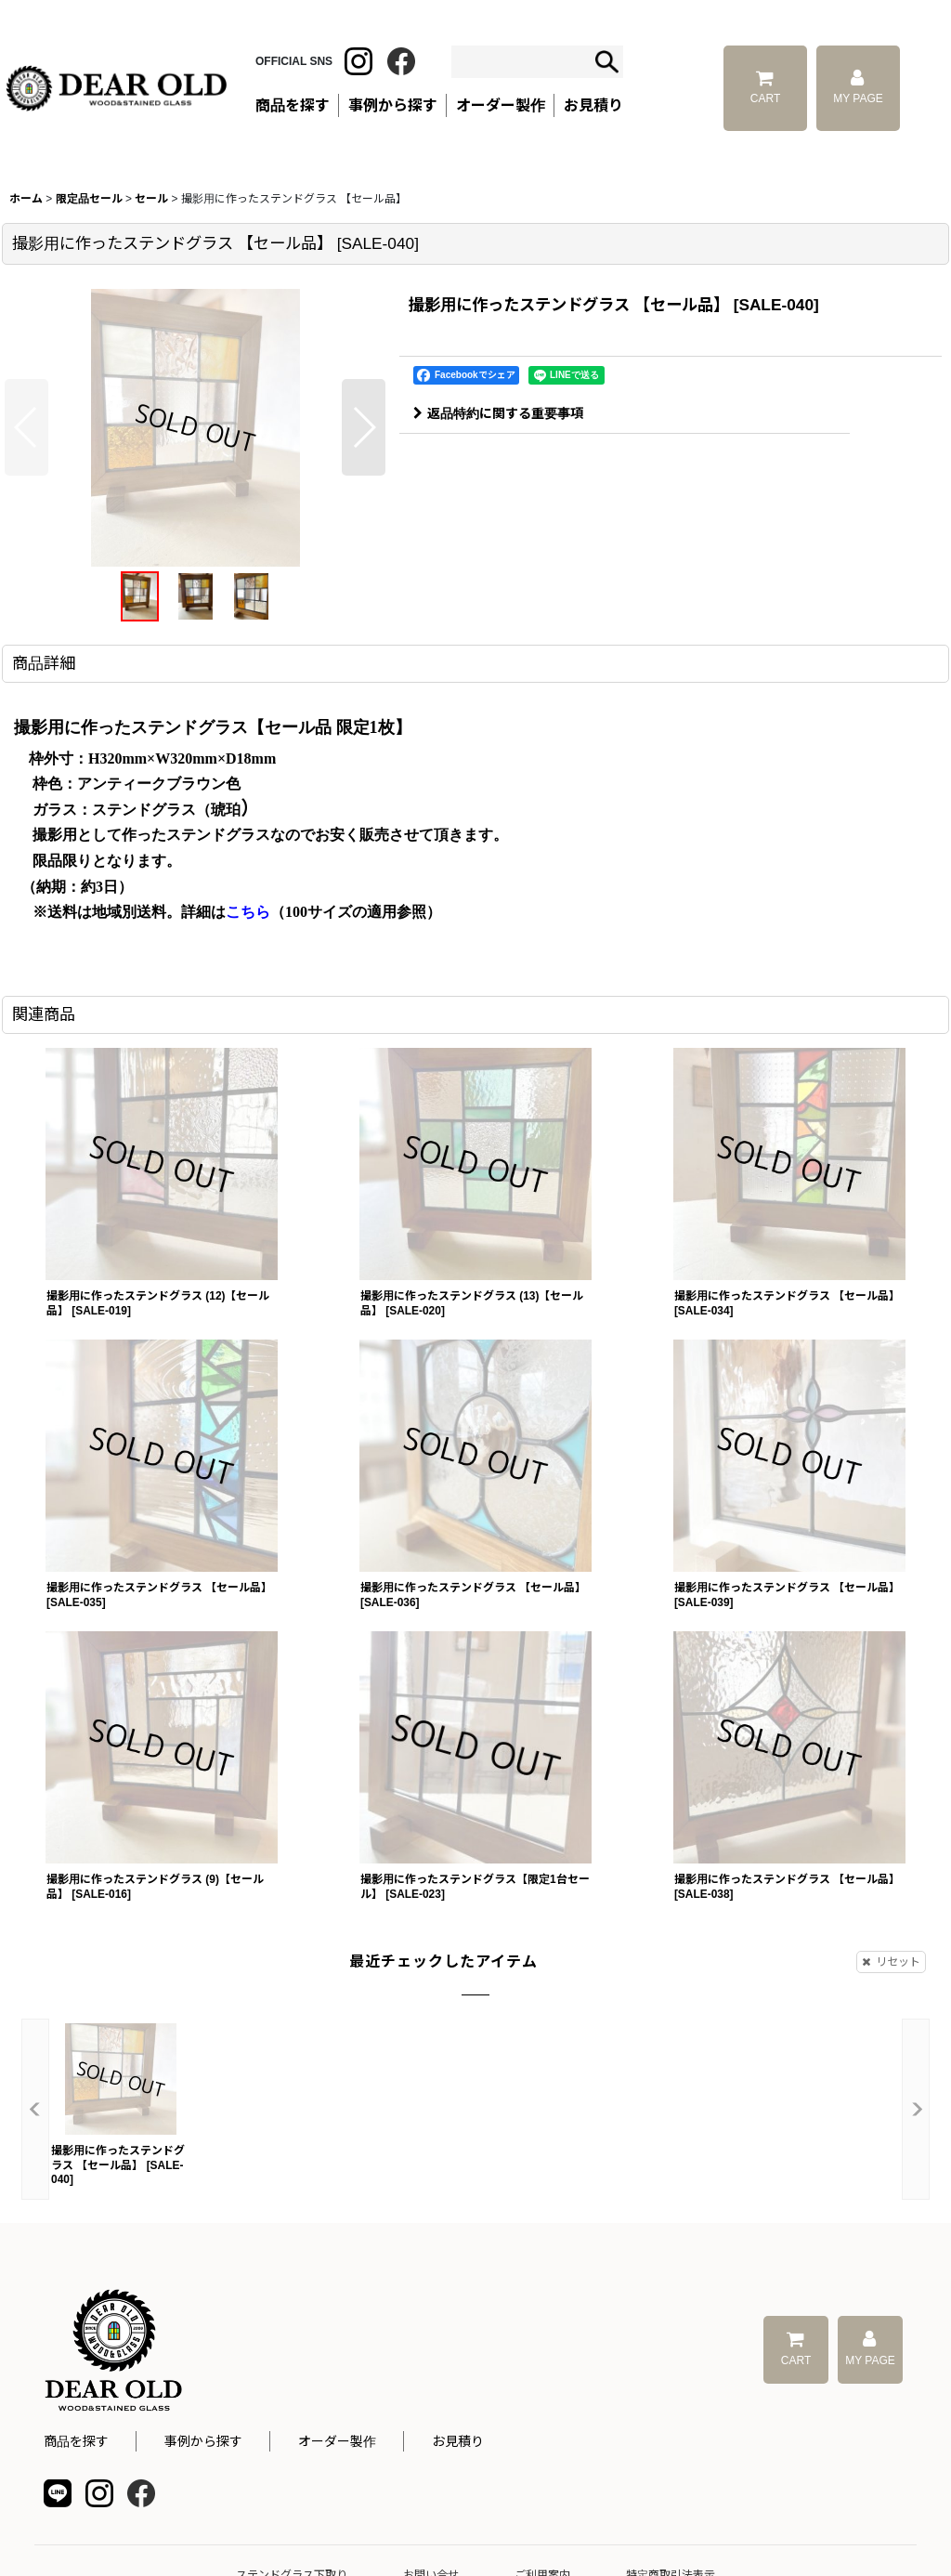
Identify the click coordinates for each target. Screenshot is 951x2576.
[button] (26, 427)
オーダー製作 (500, 105)
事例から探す (203, 2441)
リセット (891, 1962)
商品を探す (76, 2441)
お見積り (458, 2441)
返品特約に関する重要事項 (498, 413)
